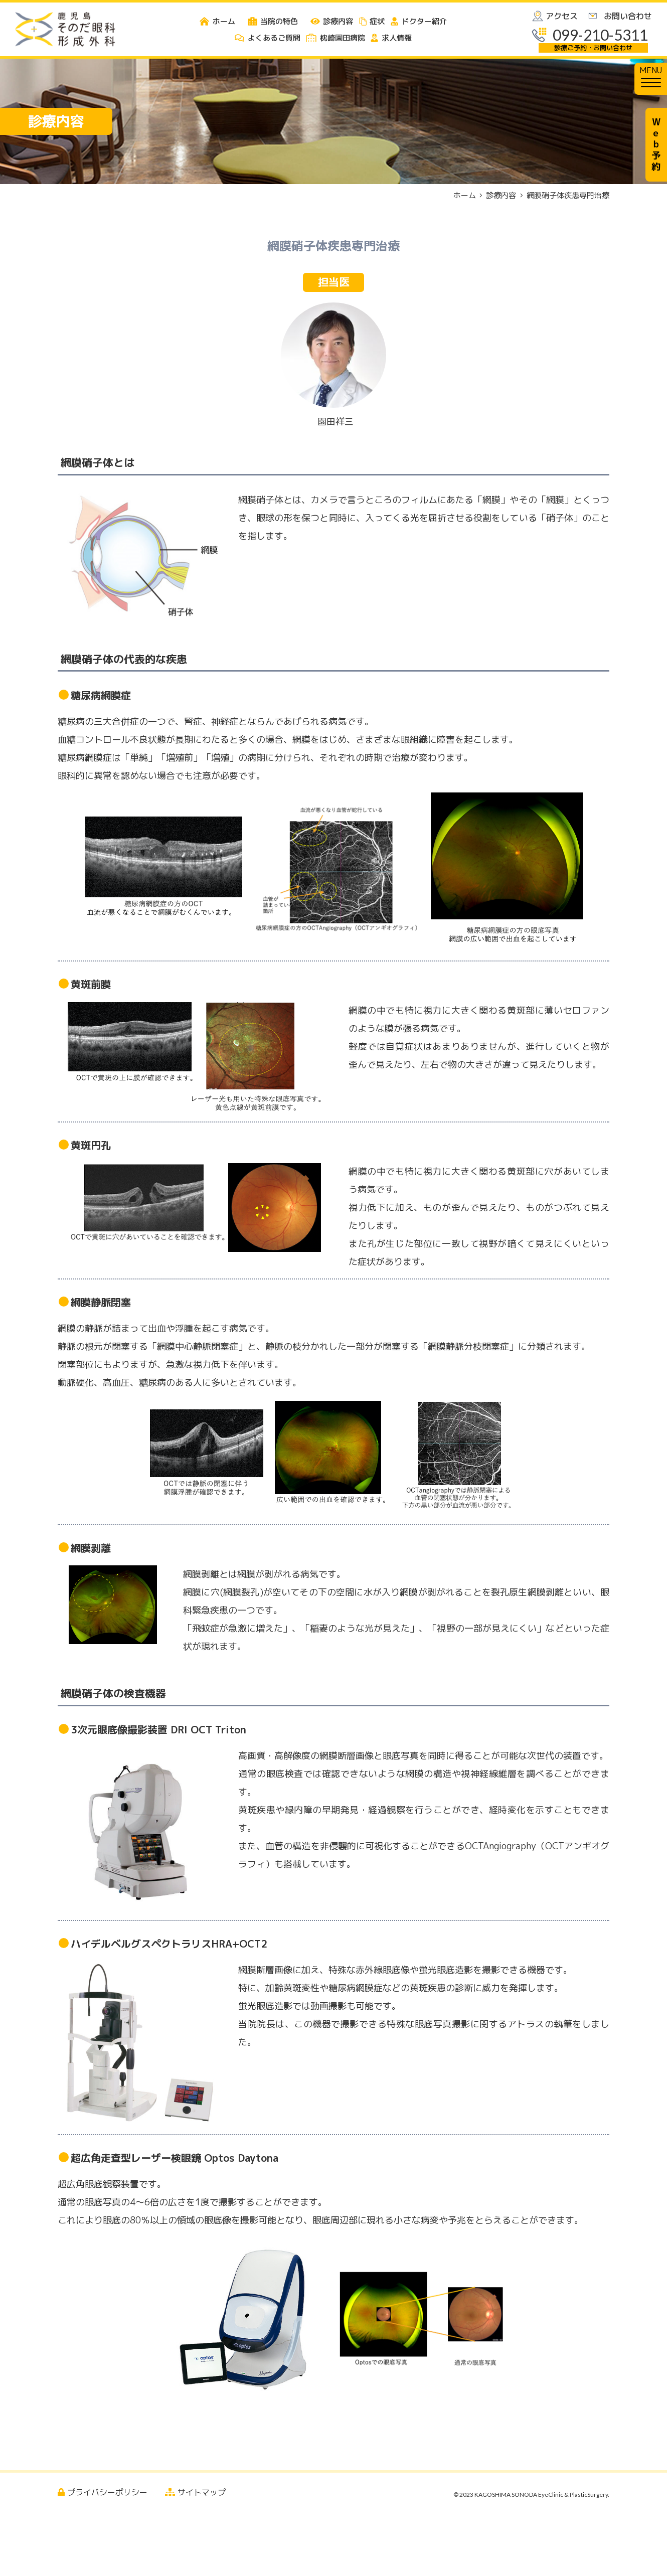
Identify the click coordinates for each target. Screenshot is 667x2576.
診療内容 (501, 195)
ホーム (464, 195)
